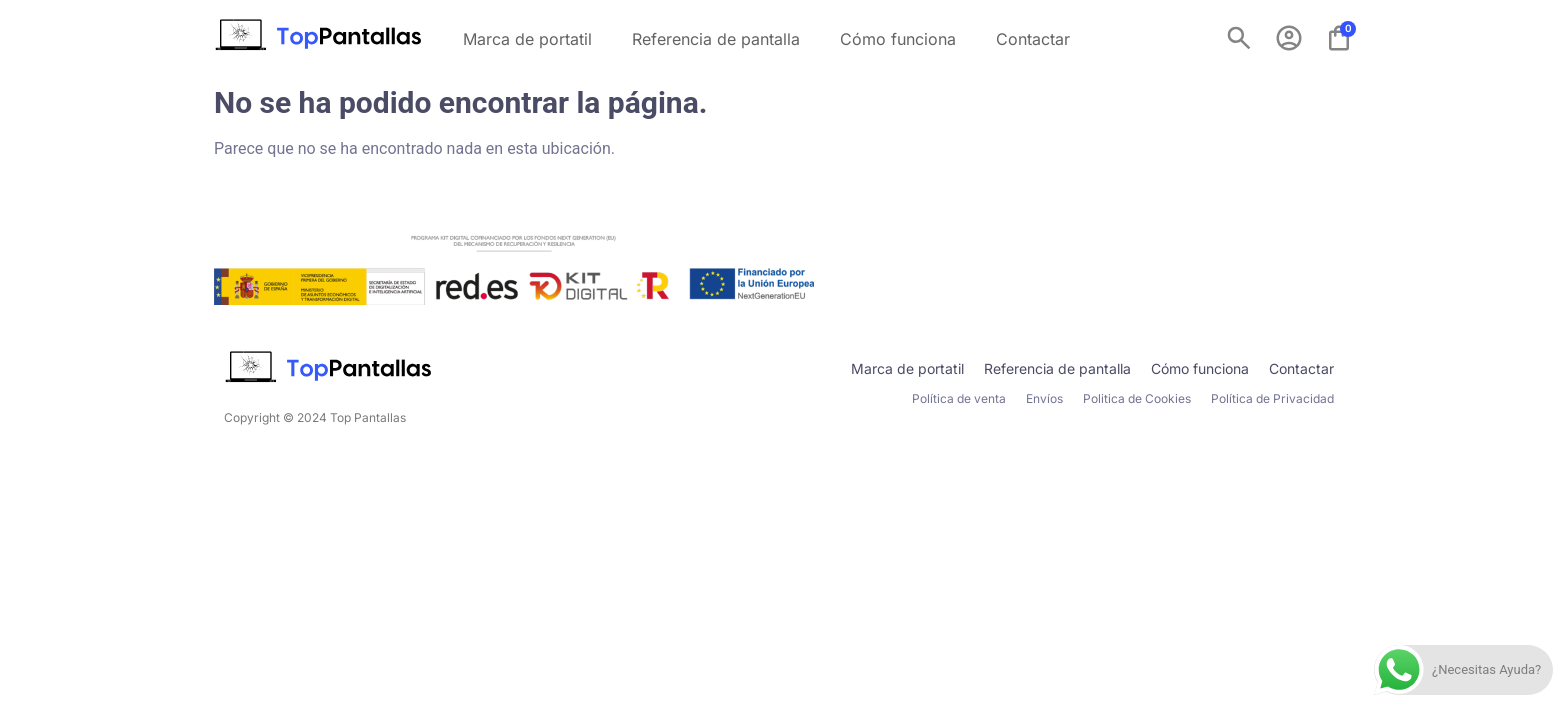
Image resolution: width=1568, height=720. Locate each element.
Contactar (1033, 39)
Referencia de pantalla (716, 39)
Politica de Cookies (1137, 398)
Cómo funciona (898, 39)
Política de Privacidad (1272, 398)
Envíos (1044, 398)
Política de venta (959, 398)
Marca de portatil (527, 39)
